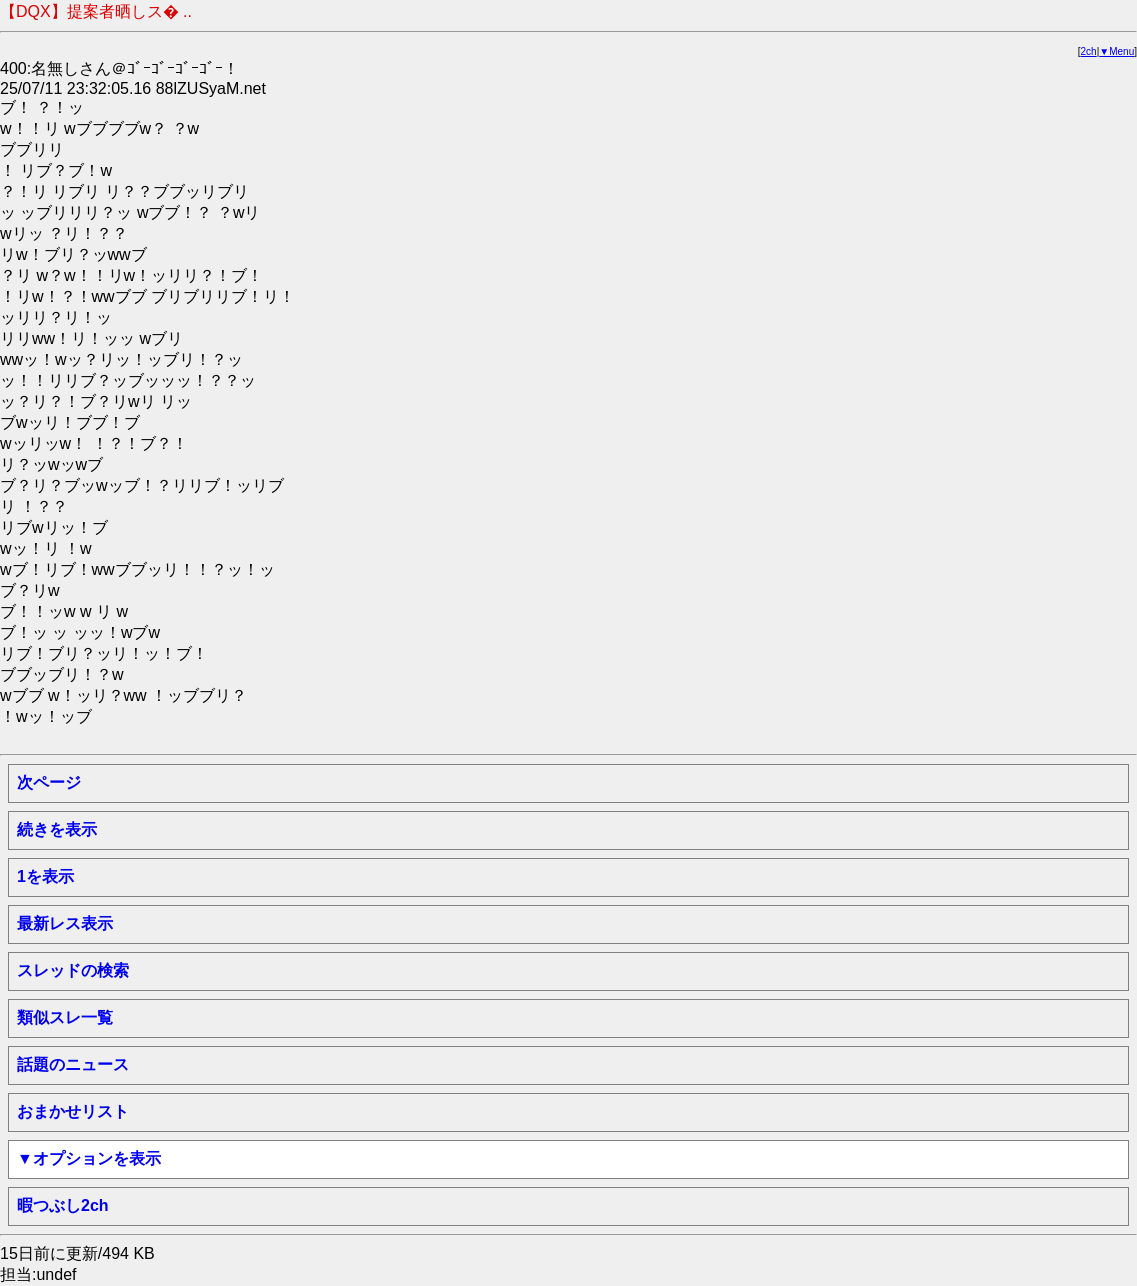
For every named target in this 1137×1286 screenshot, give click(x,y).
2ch (1089, 51)
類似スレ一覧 (65, 1017)
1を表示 (45, 876)
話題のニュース (73, 1064)
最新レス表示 (65, 923)
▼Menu (1116, 51)
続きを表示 (57, 829)
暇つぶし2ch (63, 1205)
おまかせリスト (73, 1111)
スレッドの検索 (73, 970)
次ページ (49, 782)
